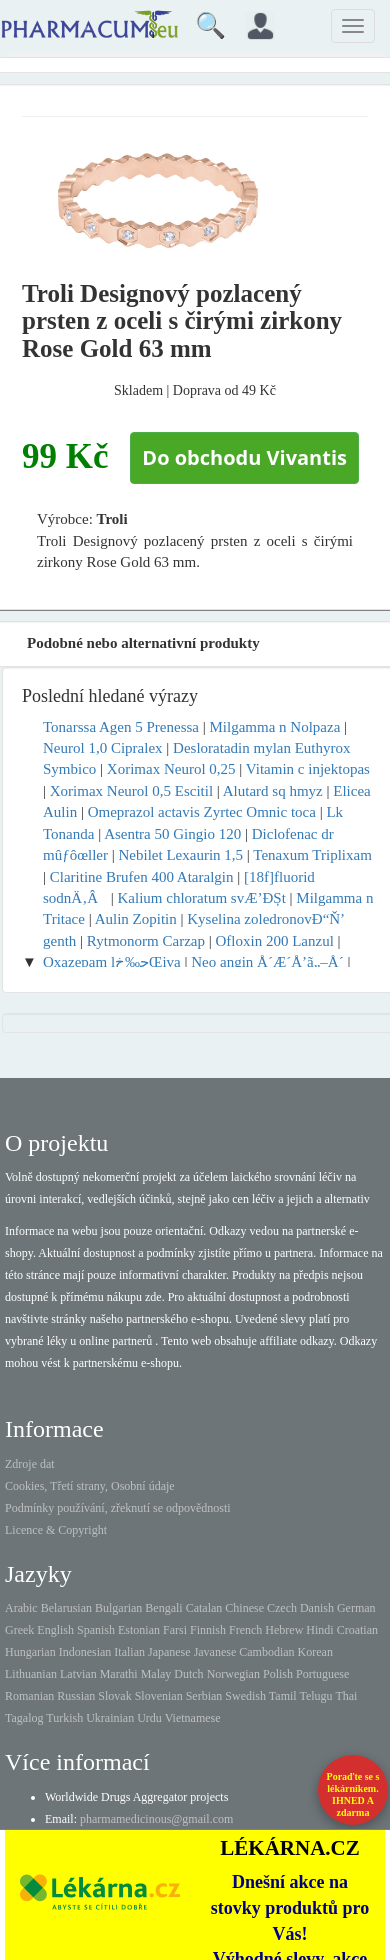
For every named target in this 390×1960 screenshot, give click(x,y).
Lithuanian (31, 1674)
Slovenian (159, 1696)
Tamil (283, 1696)
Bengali (163, 1608)
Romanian (29, 1696)
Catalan (204, 1608)
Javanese (215, 1652)
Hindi (319, 1630)
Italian (129, 1652)
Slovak (114, 1696)
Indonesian (85, 1652)
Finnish (208, 1630)
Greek (19, 1630)
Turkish (64, 1718)
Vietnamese (193, 1718)
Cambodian (266, 1652)
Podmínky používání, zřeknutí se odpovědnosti (118, 1508)
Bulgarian (118, 1608)
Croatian (357, 1630)
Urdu (149, 1718)
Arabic (21, 1608)
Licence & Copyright (56, 1530)
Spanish (96, 1630)
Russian (76, 1696)
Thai (346, 1696)
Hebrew (284, 1630)
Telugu (315, 1696)
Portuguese (322, 1674)
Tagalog (24, 1718)
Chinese (244, 1608)
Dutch (188, 1674)
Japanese (169, 1652)
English (55, 1630)
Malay (156, 1674)
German (356, 1608)
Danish (317, 1608)
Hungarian (30, 1652)
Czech (282, 1608)
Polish (278, 1674)
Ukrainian (110, 1718)
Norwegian (233, 1674)
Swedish (245, 1696)
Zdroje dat (30, 1464)
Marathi (119, 1674)
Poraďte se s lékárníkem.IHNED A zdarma (353, 1794)
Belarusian (66, 1608)
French (245, 1630)
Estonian (139, 1630)
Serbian (204, 1696)
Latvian (78, 1674)
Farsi (175, 1630)
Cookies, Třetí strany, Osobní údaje (90, 1486)
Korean (315, 1652)
